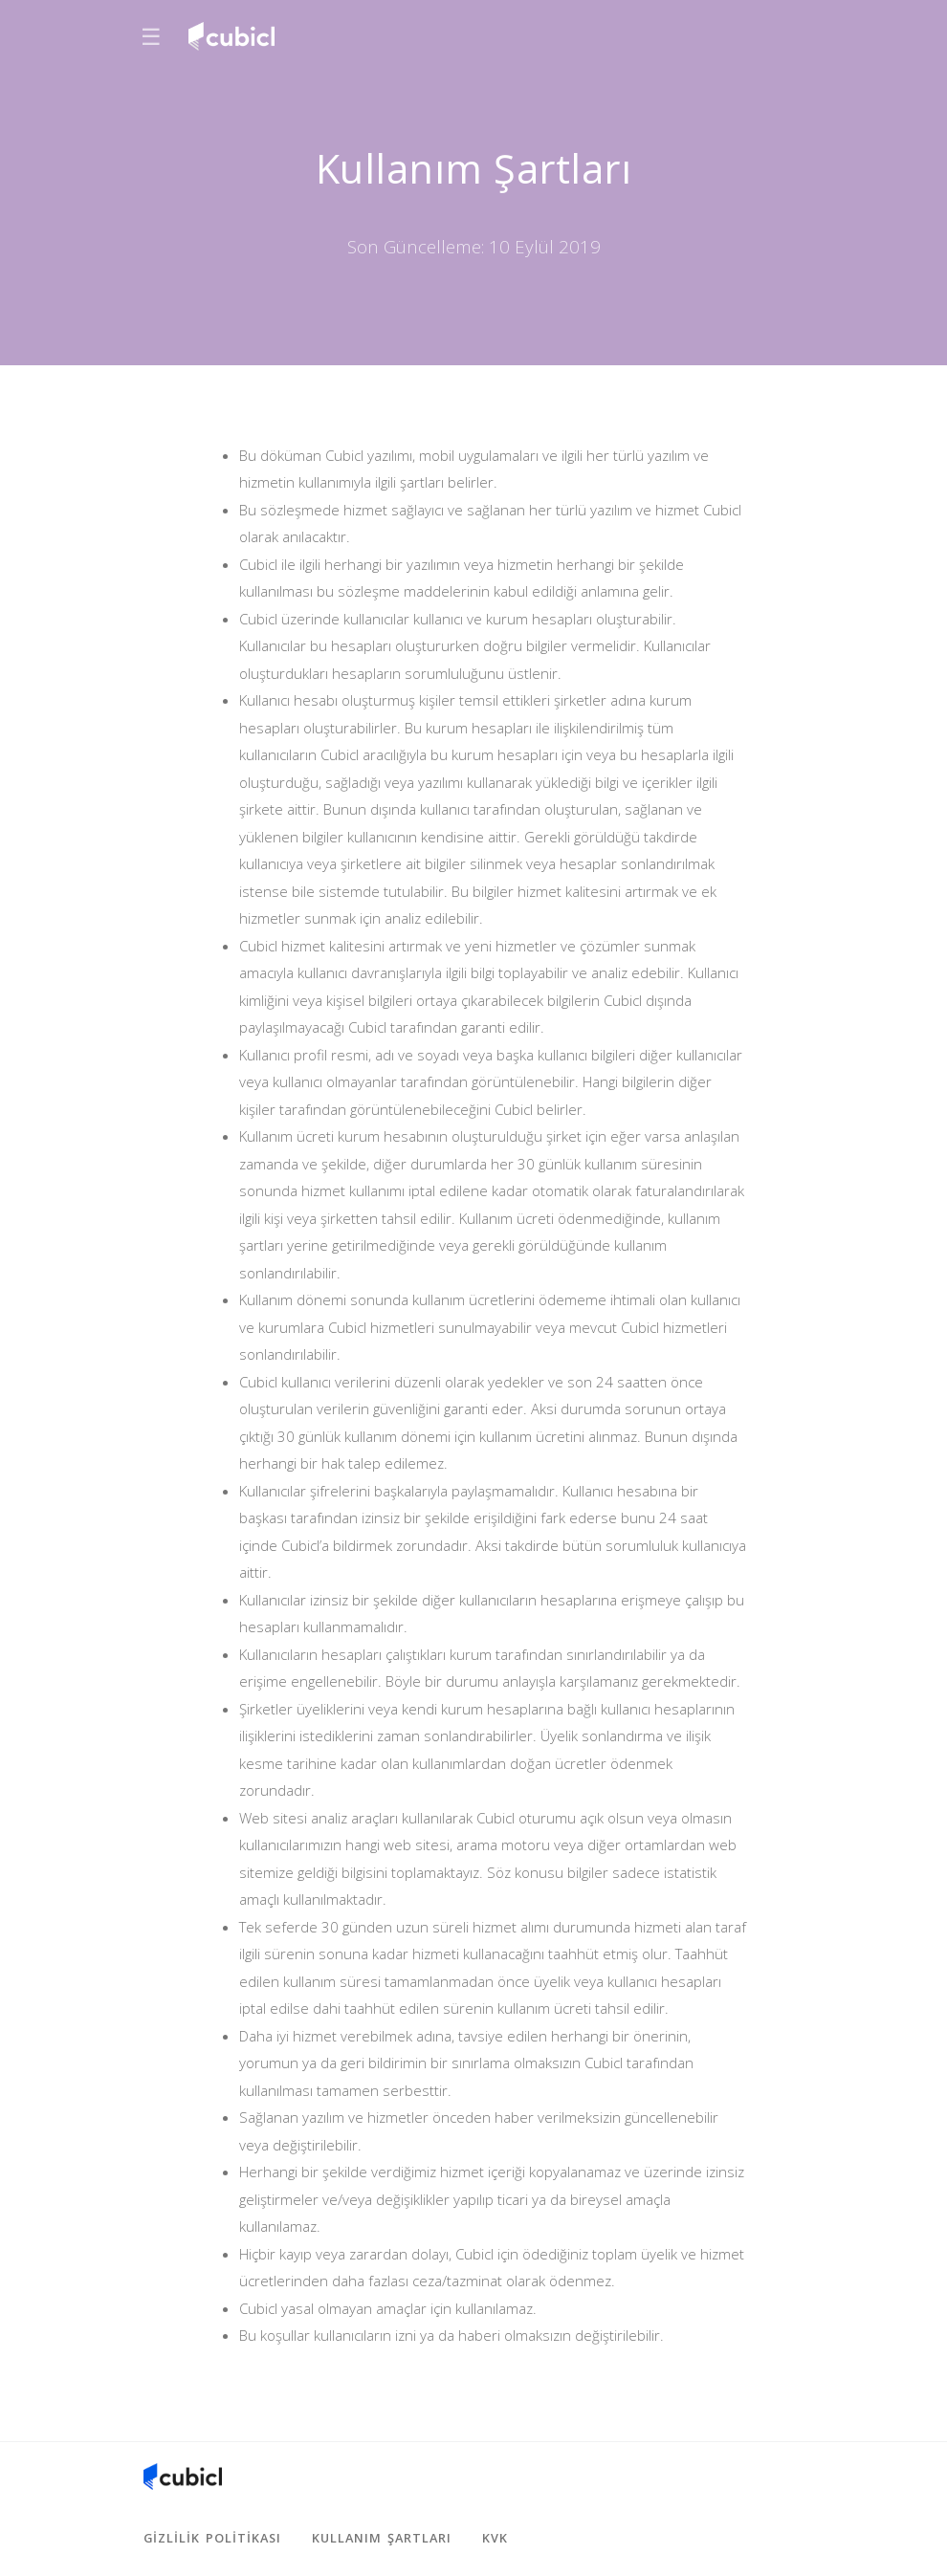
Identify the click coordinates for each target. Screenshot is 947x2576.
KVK (495, 2537)
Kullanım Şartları (381, 2537)
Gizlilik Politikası (212, 2537)
